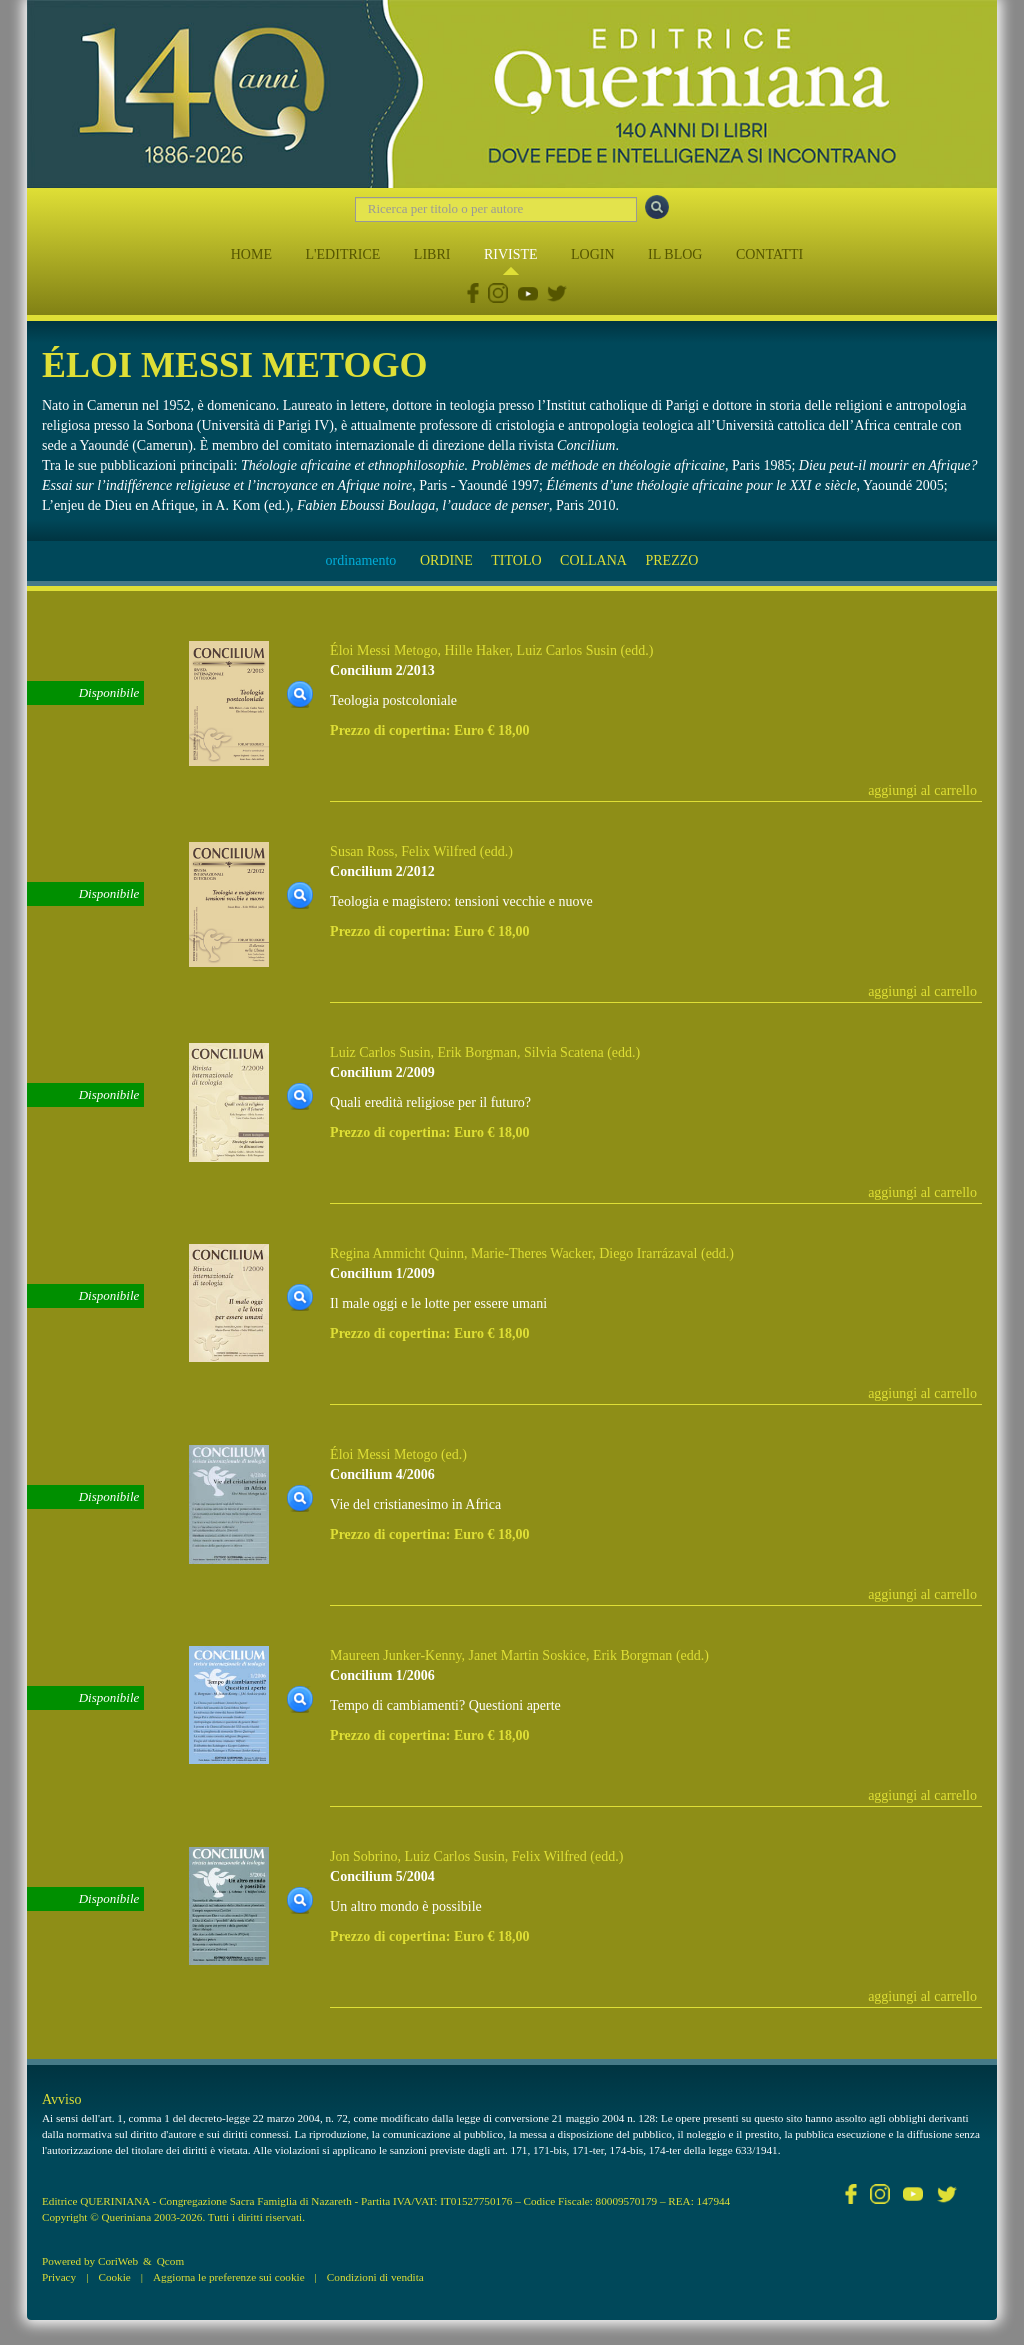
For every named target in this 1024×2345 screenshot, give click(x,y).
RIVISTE (511, 254)
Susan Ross (362, 851)
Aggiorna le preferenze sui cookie (229, 2277)
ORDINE (446, 560)
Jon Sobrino (363, 1856)
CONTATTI (769, 254)
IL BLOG (675, 254)
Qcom (170, 2261)
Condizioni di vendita (375, 2277)
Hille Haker (476, 650)
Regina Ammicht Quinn (397, 1253)
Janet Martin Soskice (526, 1655)
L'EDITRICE (342, 254)
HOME (251, 254)
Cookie (114, 2277)
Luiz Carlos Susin (567, 650)
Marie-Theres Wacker (531, 1253)
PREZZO (671, 560)
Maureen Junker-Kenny (395, 1655)
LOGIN (593, 254)
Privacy (59, 2277)
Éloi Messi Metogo (383, 650)
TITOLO (516, 560)
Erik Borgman (476, 1052)
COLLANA (593, 560)
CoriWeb (118, 2261)
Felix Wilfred (438, 851)
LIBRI (432, 254)
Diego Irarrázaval (648, 1253)
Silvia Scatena (564, 1052)
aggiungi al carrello (922, 790)
